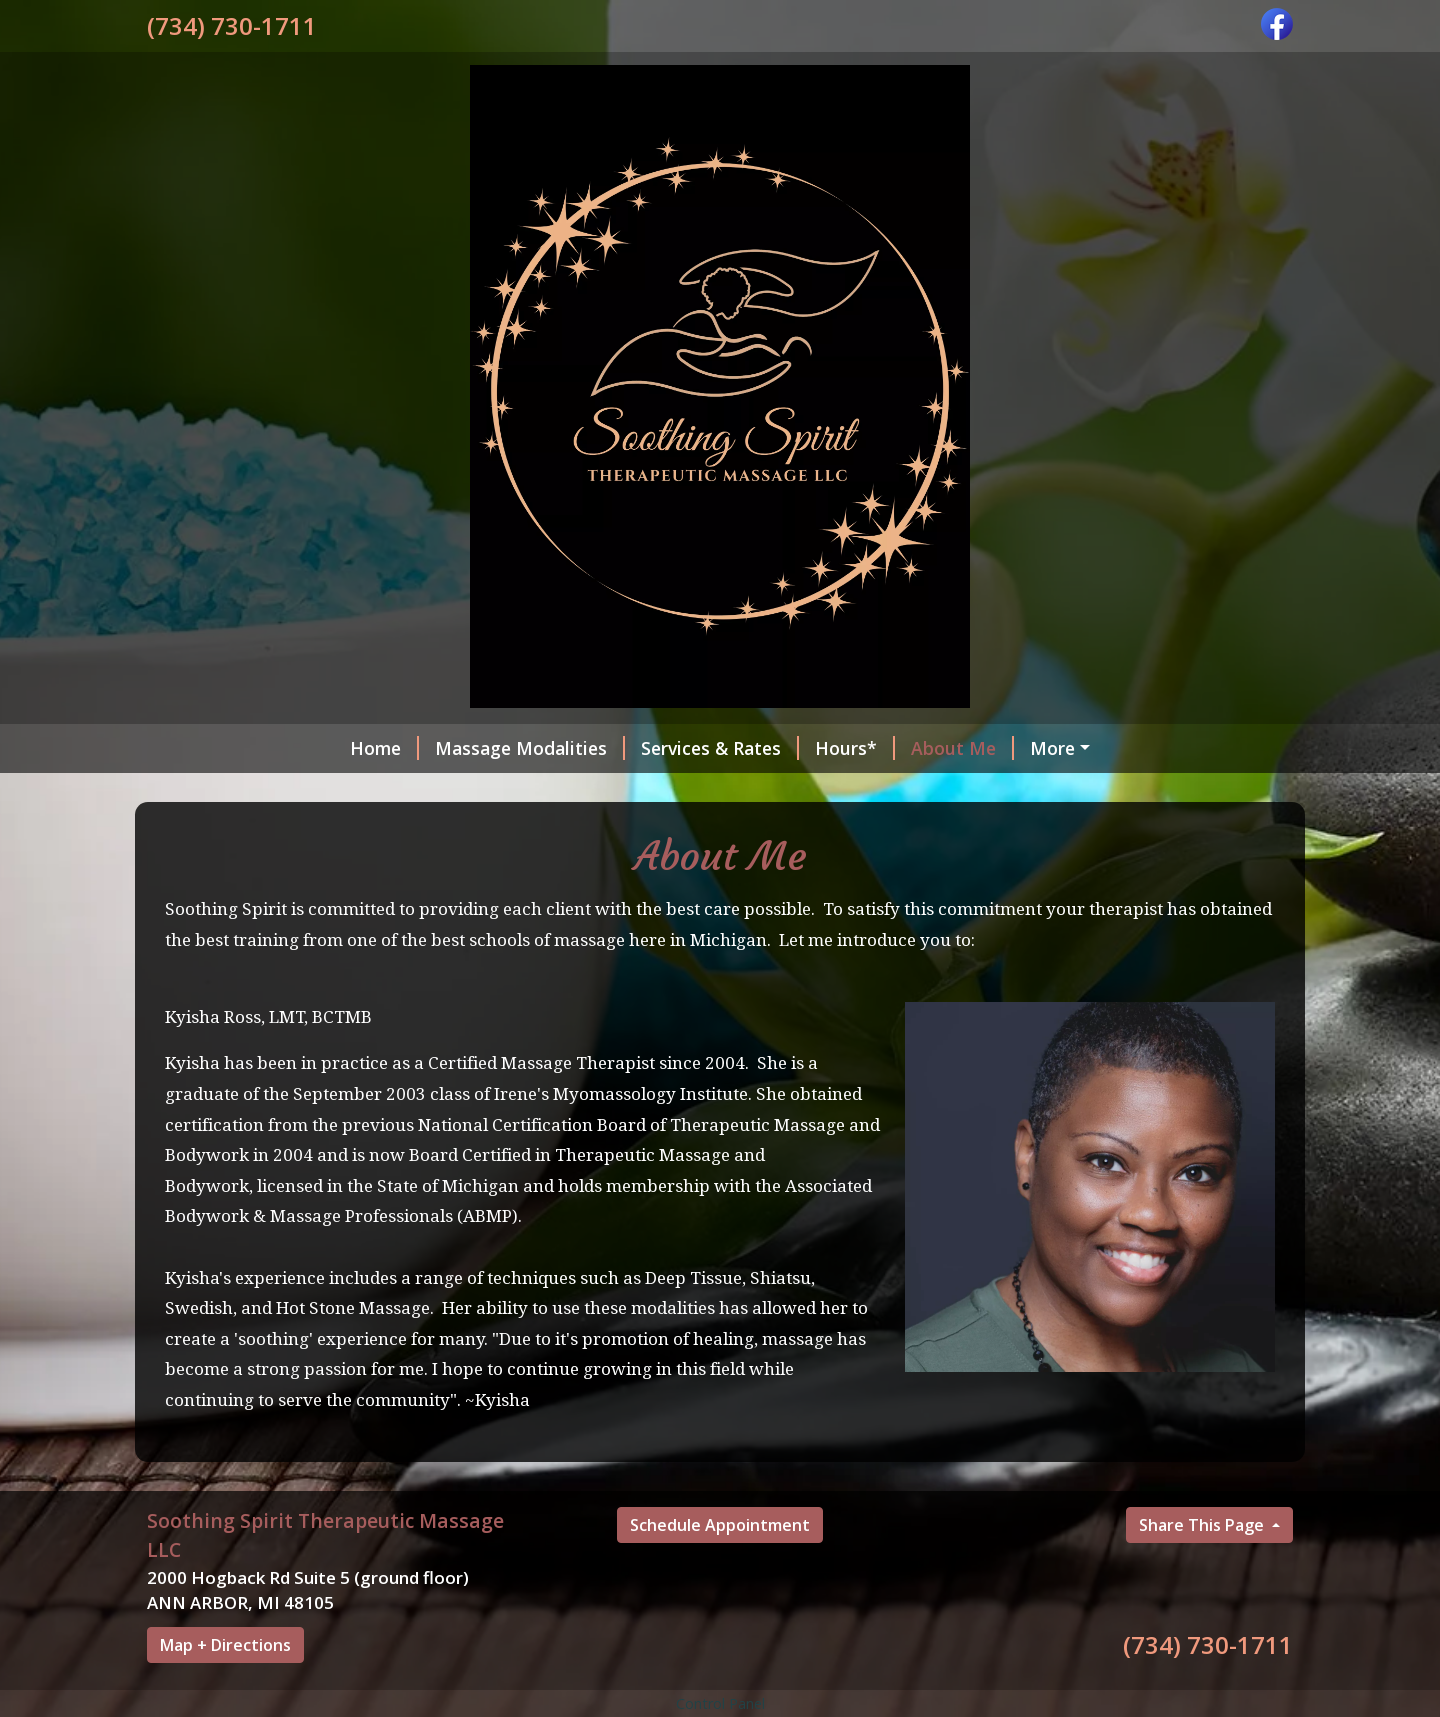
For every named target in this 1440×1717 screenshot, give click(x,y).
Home (384, 748)
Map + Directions (225, 1645)
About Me (962, 748)
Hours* (855, 748)
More (1052, 748)
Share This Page (1203, 1525)
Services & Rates (720, 748)
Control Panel (720, 1703)
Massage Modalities (530, 748)
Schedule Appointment (720, 1525)
